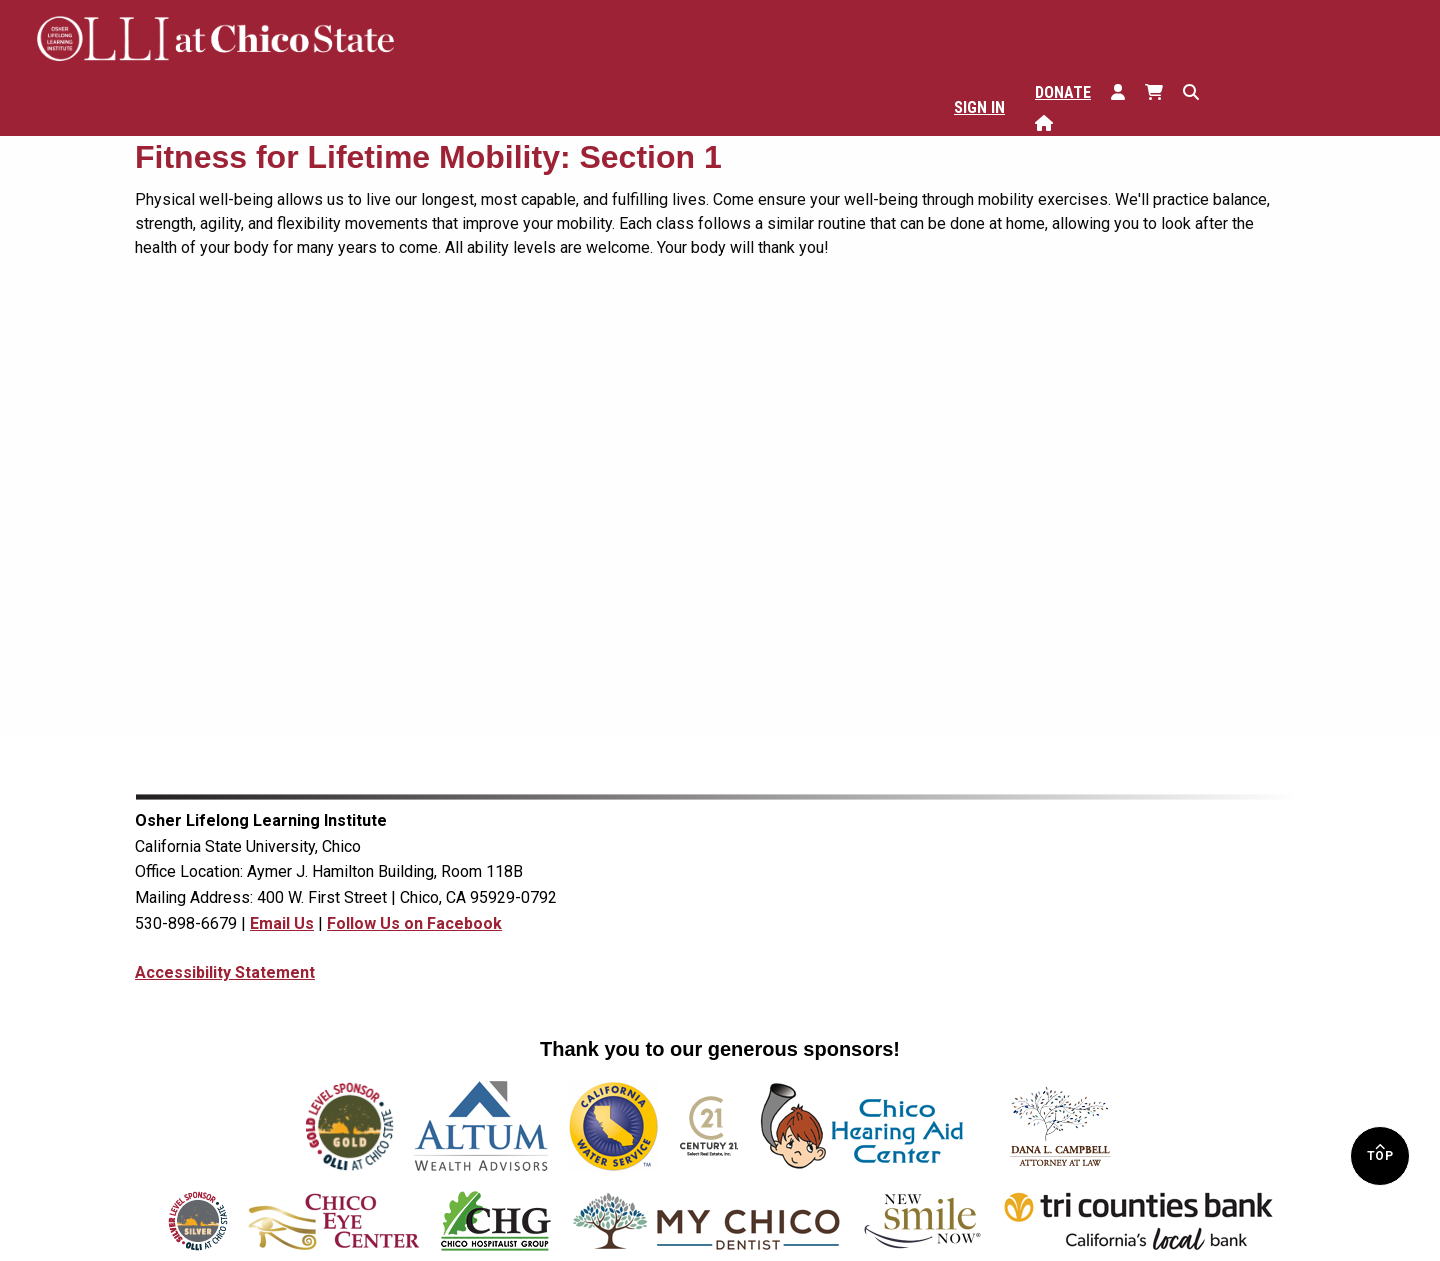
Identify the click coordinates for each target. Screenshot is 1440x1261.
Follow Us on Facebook (414, 923)
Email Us (282, 923)
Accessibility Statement (225, 972)
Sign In (979, 107)
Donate (1063, 92)
